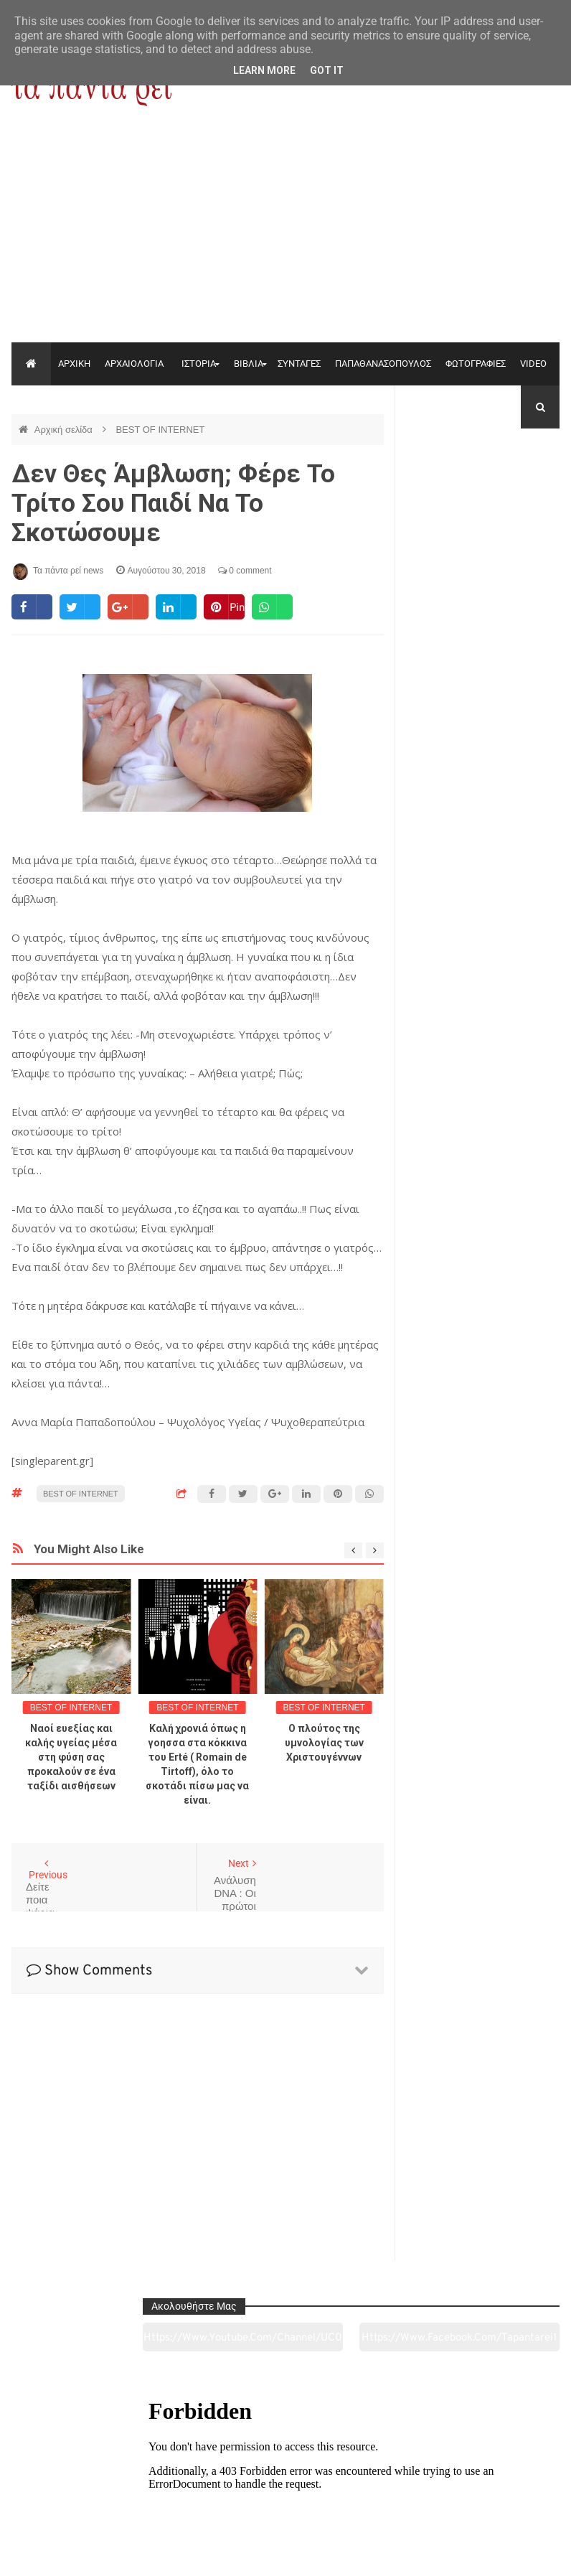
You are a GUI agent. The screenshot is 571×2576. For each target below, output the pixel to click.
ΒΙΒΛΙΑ (248, 363)
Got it (327, 70)
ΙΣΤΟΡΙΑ (198, 363)
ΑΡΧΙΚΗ (74, 363)
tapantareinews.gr (519, 2553)
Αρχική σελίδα (64, 429)
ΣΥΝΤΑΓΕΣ (299, 363)
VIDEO (533, 363)
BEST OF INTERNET (159, 429)
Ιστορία (174, 2484)
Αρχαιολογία (63, 2484)
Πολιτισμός (285, 2484)
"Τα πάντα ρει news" (155, 2553)
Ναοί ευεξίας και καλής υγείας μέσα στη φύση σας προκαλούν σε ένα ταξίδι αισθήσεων (71, 1757)
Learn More (264, 70)
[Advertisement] (285, 234)
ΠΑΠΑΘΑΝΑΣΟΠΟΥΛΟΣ (383, 363)
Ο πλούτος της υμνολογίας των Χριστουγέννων (324, 1743)
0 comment (245, 571)
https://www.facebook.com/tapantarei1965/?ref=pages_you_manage (522, 494)
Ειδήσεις (506, 2484)
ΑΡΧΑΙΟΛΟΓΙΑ (134, 363)
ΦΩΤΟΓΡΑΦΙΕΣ (475, 363)
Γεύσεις (396, 2484)
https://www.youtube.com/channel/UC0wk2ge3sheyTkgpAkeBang (443, 494)
